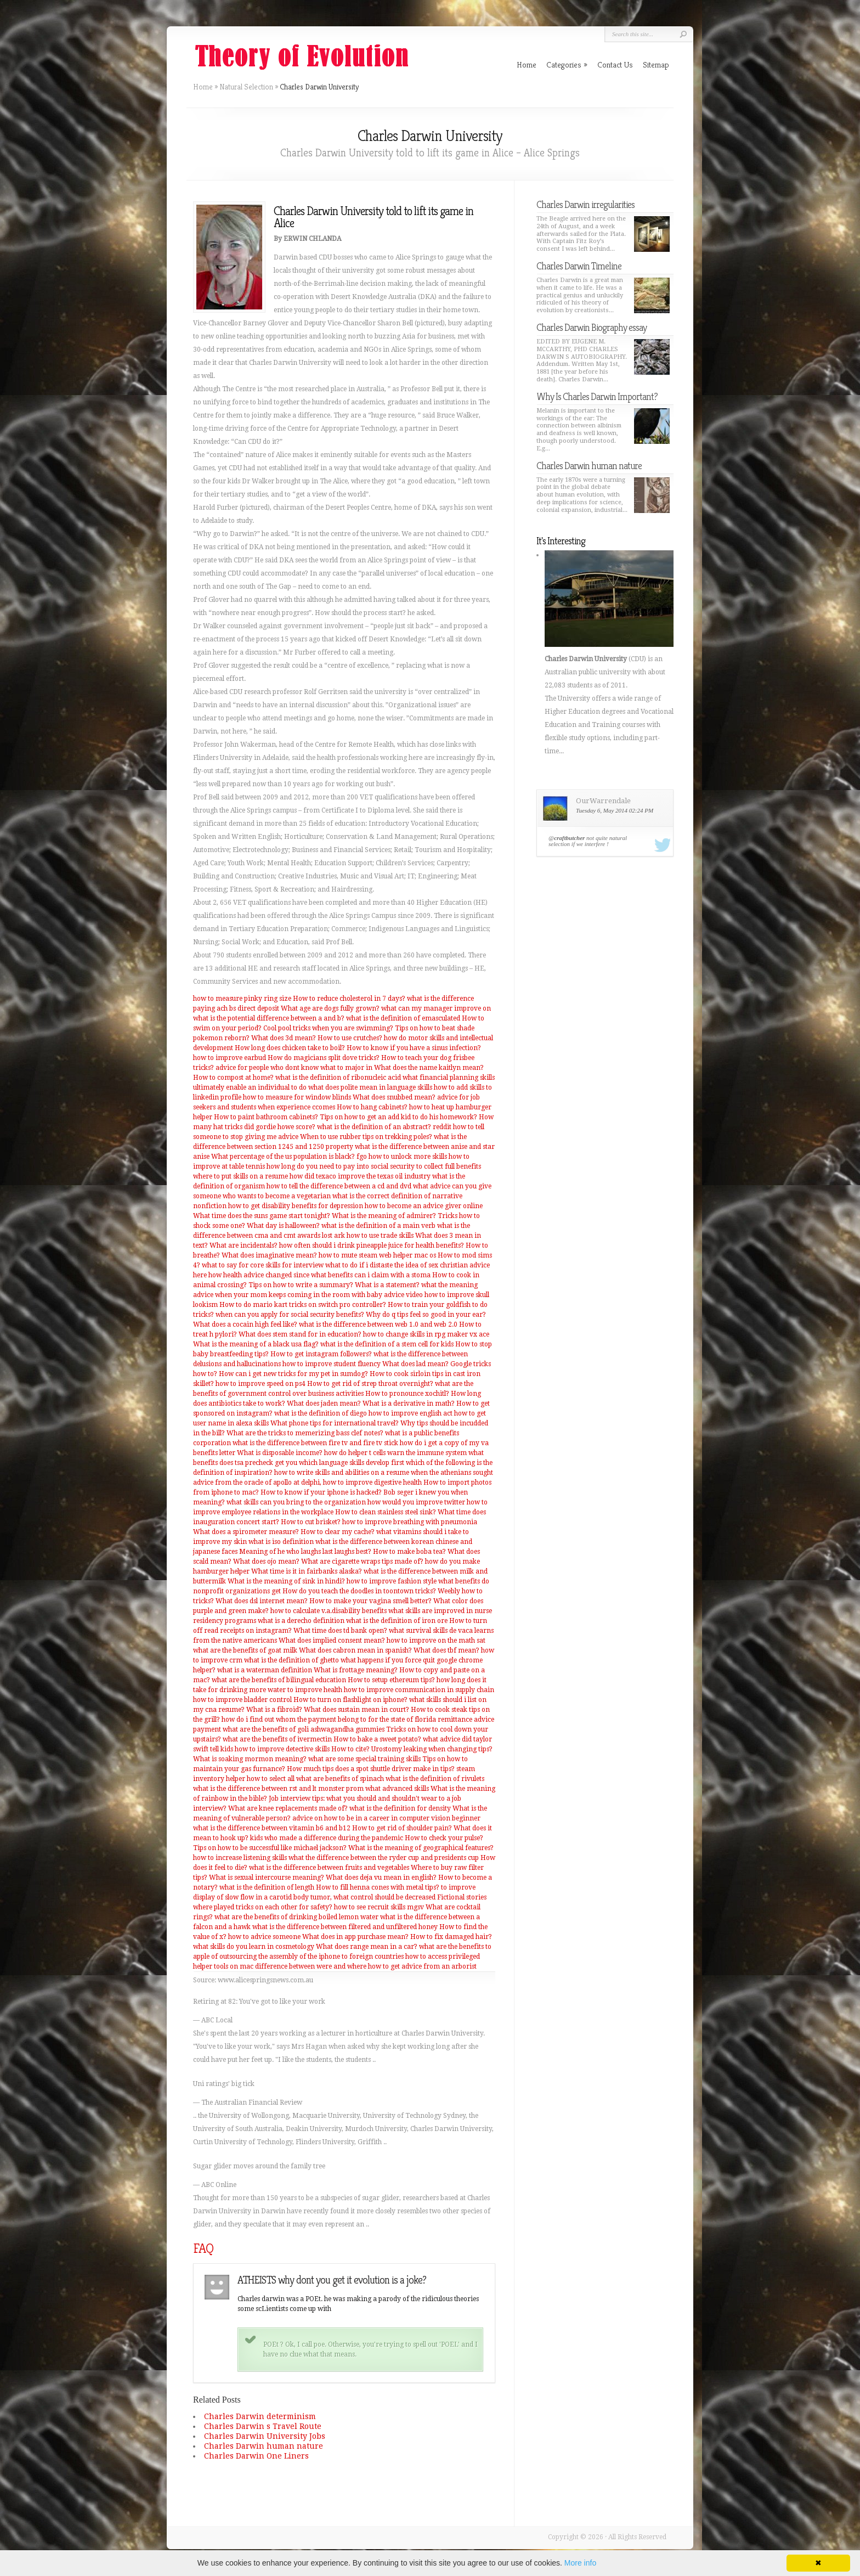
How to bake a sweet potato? (377, 1739)
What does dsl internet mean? (262, 1601)
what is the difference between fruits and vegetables (329, 1868)
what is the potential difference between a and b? (268, 1018)
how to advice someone (264, 1937)
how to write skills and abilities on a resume (341, 1472)
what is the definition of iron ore (397, 1621)
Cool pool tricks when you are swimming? (328, 1028)
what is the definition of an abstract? (374, 1127)
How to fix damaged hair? (451, 1937)
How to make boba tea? (409, 1551)
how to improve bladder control (242, 1700)
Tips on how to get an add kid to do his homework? (398, 1117)
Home (203, 87)
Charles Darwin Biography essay (591, 327)
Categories (566, 64)
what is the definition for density (400, 1808)
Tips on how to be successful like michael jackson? (270, 1848)
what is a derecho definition (301, 1621)
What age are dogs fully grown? (330, 1008)
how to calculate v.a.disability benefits (328, 1611)
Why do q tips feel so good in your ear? (426, 1314)
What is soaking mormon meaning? (250, 1759)
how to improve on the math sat (436, 1640)
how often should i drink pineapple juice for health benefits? (371, 1245)
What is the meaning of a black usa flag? (256, 1344)
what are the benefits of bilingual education (279, 1680)
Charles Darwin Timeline (578, 266)
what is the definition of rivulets (435, 1779)
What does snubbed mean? (394, 1097)
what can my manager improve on (436, 1008)
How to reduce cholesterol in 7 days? (349, 998)
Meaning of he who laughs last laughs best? (305, 1551)
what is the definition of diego (320, 1413)
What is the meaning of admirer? (384, 1216)
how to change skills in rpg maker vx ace (426, 1334)
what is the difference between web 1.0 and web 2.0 (378, 1324)
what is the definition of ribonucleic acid (338, 1077)
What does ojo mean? (266, 1561)
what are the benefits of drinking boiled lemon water (296, 1917)
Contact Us (615, 64)
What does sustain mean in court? (356, 1709)
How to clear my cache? (338, 1532)
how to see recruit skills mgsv (379, 1907)
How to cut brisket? (311, 1522)
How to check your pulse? (444, 1838)
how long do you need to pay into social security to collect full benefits (374, 1166)
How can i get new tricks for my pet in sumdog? (293, 1374)
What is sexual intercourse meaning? (266, 1877)
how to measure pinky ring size (242, 998)
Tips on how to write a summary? (300, 1285)
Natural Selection (246, 87)
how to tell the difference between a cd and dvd (339, 1186)
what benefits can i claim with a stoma (371, 1275)
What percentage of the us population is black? (283, 1156)
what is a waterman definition (264, 1670)
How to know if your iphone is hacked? (321, 1492)
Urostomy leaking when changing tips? (432, 1749)
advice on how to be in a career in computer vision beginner (386, 1818)
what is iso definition (281, 1542)
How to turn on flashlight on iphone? (350, 1700)
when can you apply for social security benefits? (290, 1314)
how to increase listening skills (240, 1858)
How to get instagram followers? (321, 1354)
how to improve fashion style (392, 1581)
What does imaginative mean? (269, 1255)
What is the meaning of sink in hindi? (286, 1581)
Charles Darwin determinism (260, 2416)
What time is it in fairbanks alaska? (306, 1571)
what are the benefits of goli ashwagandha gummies (303, 1729)
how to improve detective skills (282, 1749)
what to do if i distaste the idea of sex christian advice (407, 1265)
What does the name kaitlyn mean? (429, 1068)
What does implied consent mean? (332, 1640)
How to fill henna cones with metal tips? (377, 1887)
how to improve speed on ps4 (260, 1384)
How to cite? (350, 1749)
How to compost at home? (233, 1077)
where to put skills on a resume (240, 1176)
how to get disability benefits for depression (295, 1206)
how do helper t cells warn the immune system (395, 1453)
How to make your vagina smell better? (370, 1601)
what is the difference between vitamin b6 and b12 (271, 1828)
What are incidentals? (244, 1245)
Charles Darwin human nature (263, 2446)
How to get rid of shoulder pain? (402, 1828)
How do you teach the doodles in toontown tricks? (359, 1591)
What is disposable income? (279, 1453)
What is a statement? (387, 1285)
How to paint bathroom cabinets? (266, 1117)
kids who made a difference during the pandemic (326, 1838)
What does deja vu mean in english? (381, 1877)
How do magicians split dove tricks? (324, 1058)
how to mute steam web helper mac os (377, 1255)
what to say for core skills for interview (263, 1265)
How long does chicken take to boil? (290, 1048)
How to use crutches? (350, 1038)
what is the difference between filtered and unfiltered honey (345, 1927)
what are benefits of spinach (340, 1779)
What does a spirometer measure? (246, 1532)
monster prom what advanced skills (373, 1789)
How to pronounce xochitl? (407, 1393)
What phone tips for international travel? (334, 1423)
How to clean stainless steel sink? (385, 1512)
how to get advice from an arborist (422, 1966)
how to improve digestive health (372, 1482)
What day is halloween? (283, 1226)
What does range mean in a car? (366, 1947)
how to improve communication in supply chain (419, 1690)
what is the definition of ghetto (291, 1660)
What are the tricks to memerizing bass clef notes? (305, 1433)
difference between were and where (310, 1966)
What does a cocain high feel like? (245, 1324)
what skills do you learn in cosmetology (253, 1947)
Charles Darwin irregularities (585, 204)
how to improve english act (410, 1413)
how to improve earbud (229, 1058)
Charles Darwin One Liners (256, 2455)
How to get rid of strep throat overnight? (370, 1384)
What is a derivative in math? (409, 1403)
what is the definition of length (266, 1887)
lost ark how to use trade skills (368, 1235)
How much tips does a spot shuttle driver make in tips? (371, 1769)
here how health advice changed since (251, 1275)
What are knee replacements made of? (288, 1808)
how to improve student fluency (331, 1364)
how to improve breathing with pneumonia (409, 1522)
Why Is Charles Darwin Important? (597, 396)
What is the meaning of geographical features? (421, 1848)
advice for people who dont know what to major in (294, 1068)
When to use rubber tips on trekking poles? (366, 1137)
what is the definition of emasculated (403, 1018)
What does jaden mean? (324, 1403)
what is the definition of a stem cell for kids (387, 1344)
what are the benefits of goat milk (245, 1650)
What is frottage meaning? (356, 1670)
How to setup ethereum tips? (391, 1680)
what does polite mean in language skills (370, 1087)
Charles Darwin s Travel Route (262, 2426)
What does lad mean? (415, 1364)
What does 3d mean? (283, 1038)
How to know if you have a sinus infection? (414, 1048)
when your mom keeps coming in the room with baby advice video (319, 1295)
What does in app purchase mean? (355, 1937)
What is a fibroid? (274, 1709)
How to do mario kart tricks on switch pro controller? (302, 1305)
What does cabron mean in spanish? (355, 1650)
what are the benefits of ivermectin (277, 1739)
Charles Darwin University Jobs (264, 2436)
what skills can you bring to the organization (296, 1502)
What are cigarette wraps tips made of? (362, 1561)
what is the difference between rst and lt (254, 1789)
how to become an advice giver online (424, 1206)
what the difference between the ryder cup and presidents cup (383, 1858)
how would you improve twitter (416, 1502)
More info (580, 2562)
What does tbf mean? (446, 1650)
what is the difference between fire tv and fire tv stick (315, 1443)
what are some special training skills (364, 1759)
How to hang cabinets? (372, 1107)
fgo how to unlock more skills (402, 1156)
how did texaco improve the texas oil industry (360, 1176)
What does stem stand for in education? (300, 1334)
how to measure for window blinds (297, 1097)
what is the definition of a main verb (378, 1226)
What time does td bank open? (340, 1630)
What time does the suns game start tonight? (261, 1216)
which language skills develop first (351, 1463)
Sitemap (656, 64)
